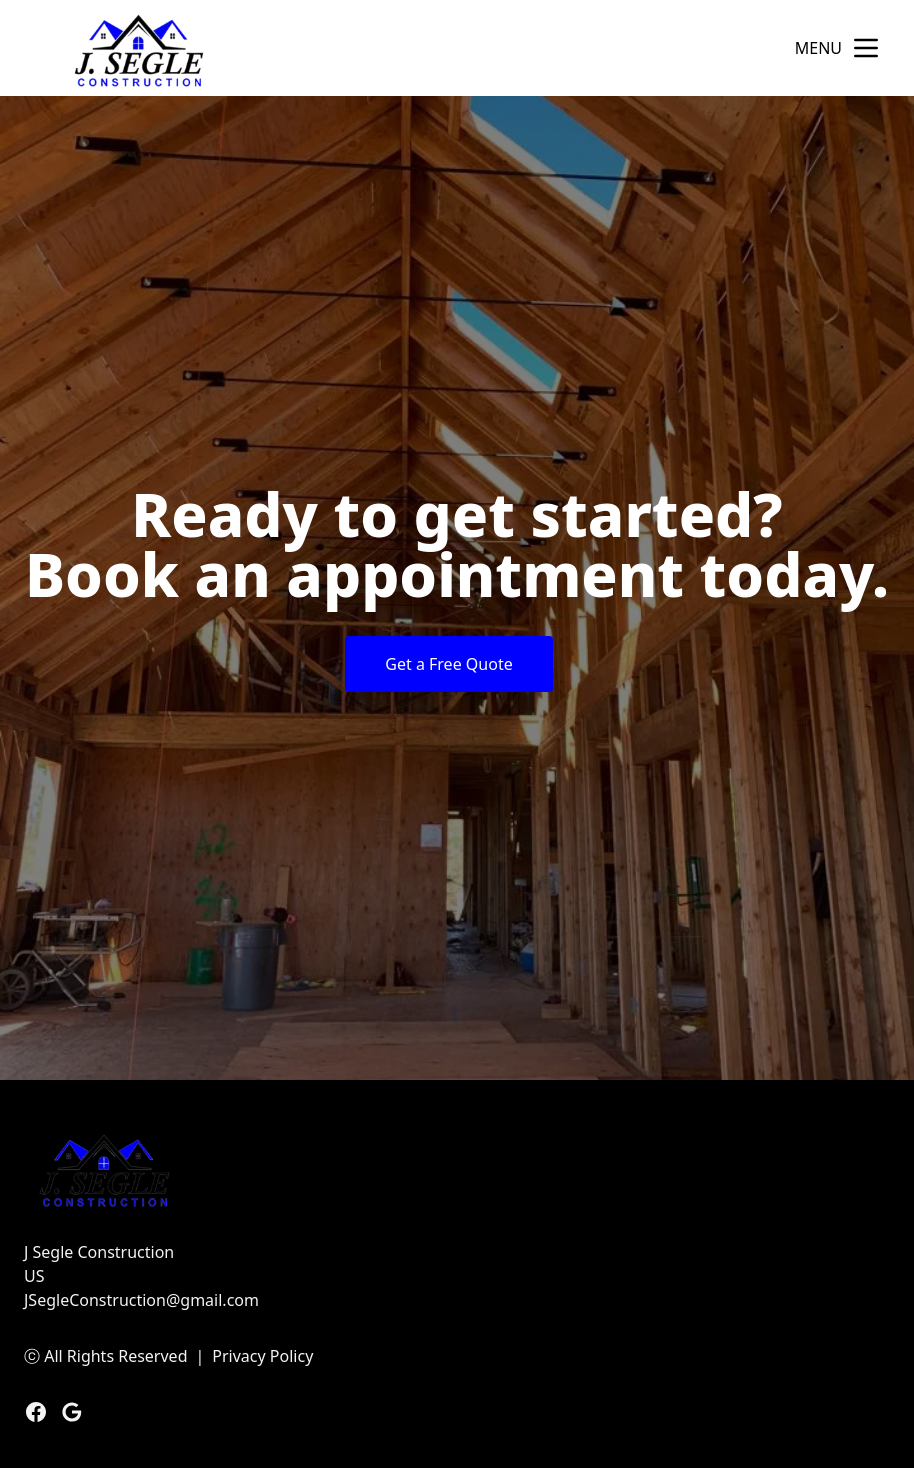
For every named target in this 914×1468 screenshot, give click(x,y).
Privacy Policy (262, 1356)
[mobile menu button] (866, 48)
